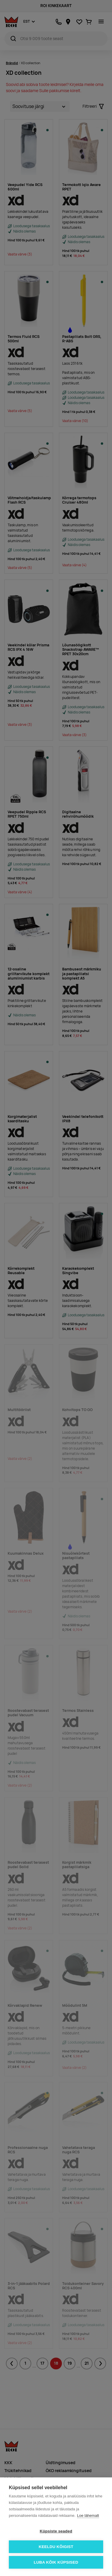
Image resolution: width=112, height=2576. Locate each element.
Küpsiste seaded (56, 2531)
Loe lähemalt (88, 2515)
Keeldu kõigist (56, 2547)
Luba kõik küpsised (56, 2562)
